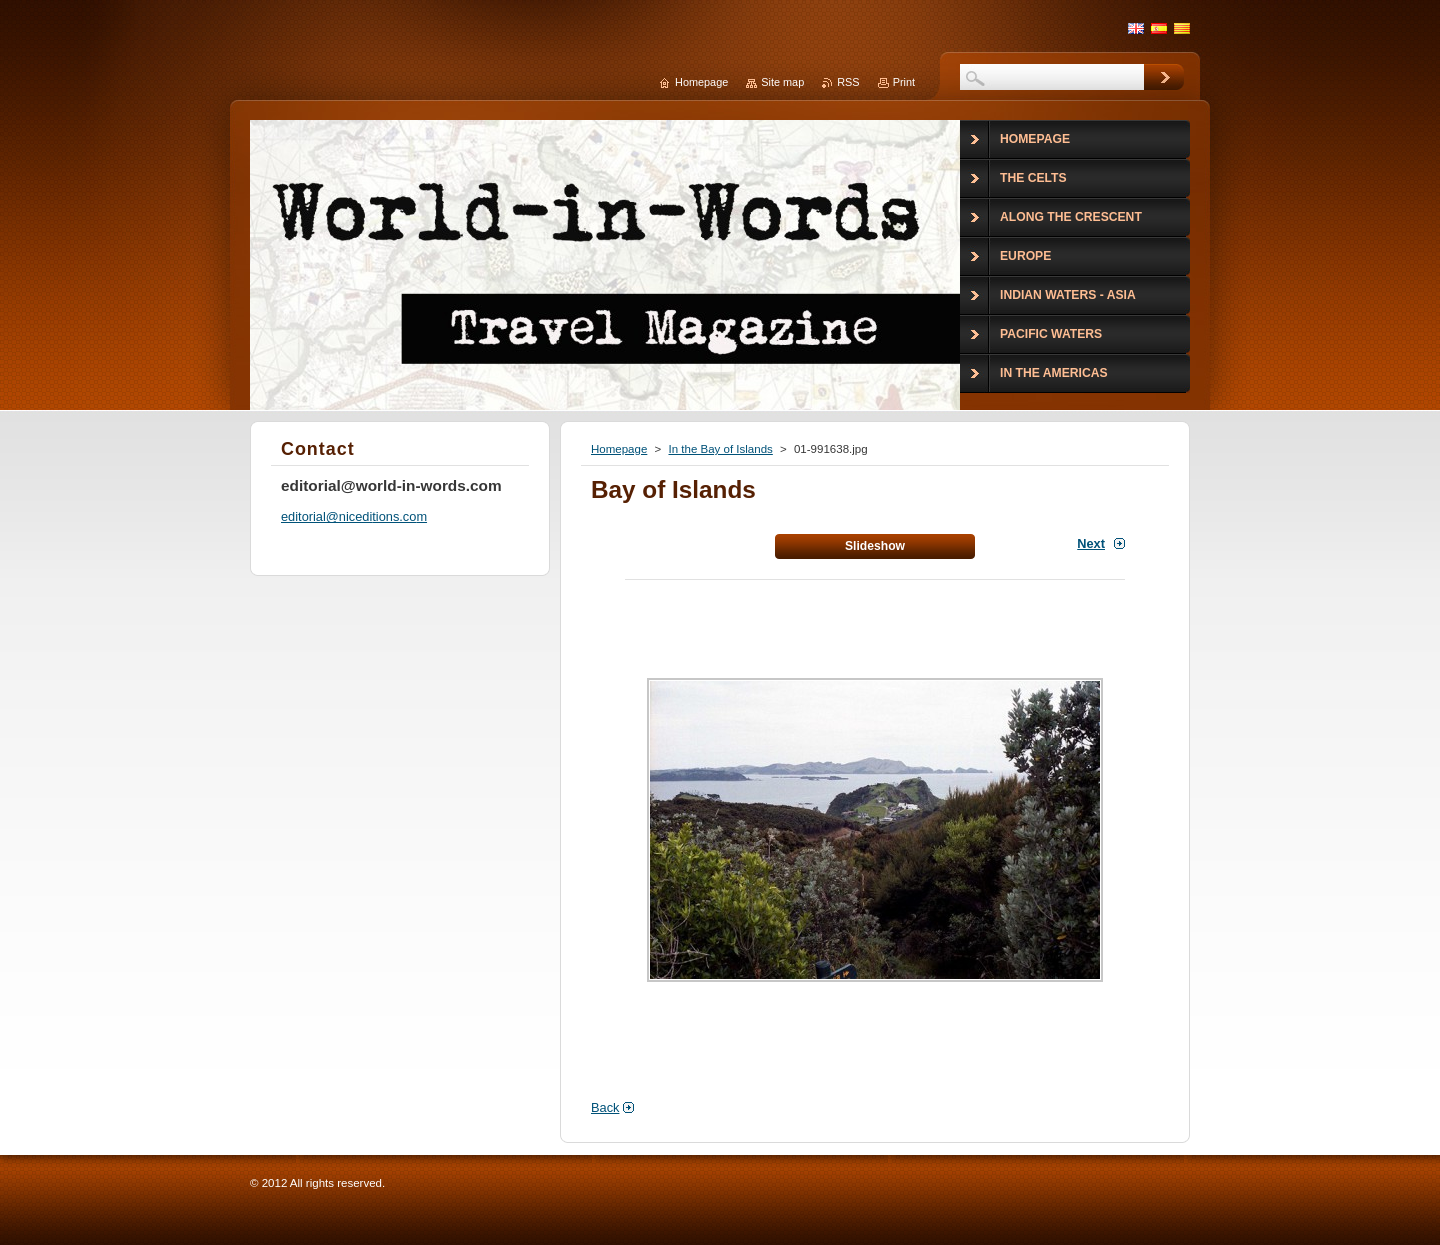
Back (605, 1107)
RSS (848, 82)
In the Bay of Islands (720, 449)
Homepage (619, 449)
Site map (782, 82)
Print (904, 82)
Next (1091, 543)
